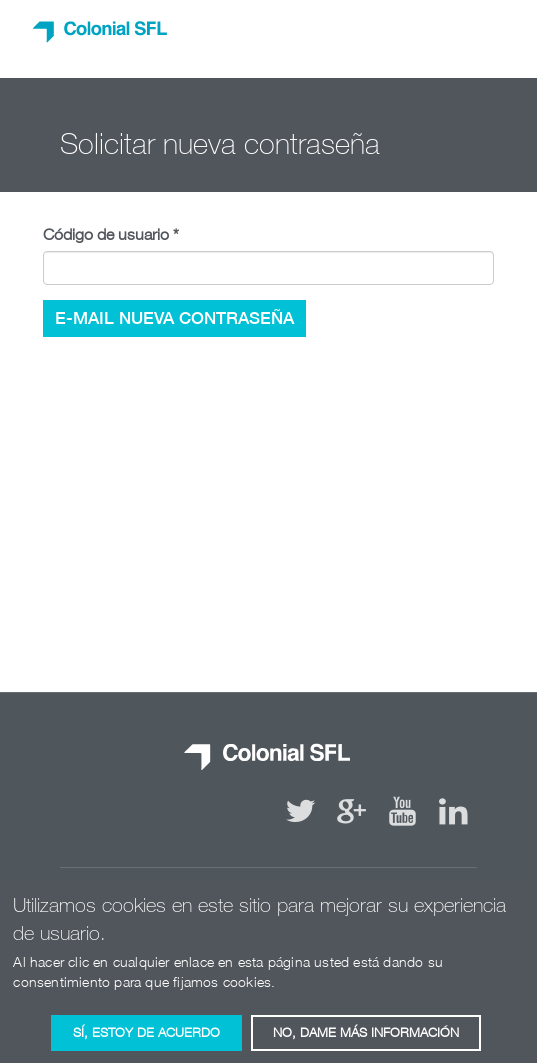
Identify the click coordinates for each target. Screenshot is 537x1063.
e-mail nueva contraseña (174, 318)
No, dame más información (366, 1039)
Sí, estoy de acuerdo (146, 1039)
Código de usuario (111, 234)
